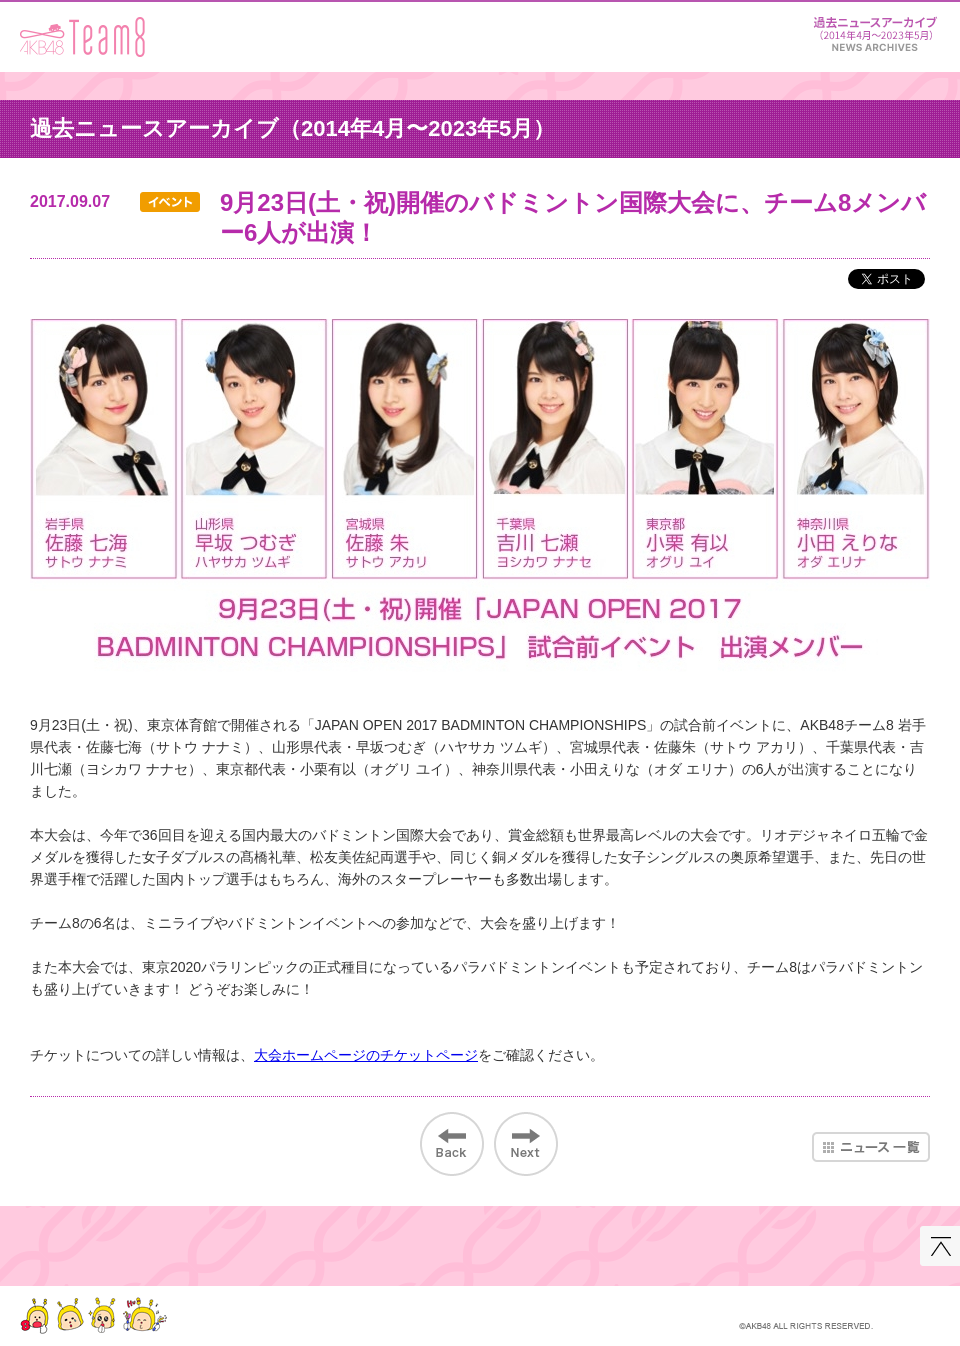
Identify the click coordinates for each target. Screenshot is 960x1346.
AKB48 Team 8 (82, 37)
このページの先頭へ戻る (940, 1246)
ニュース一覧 (871, 1147)
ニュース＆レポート (875, 30)
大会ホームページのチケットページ (366, 1055)
